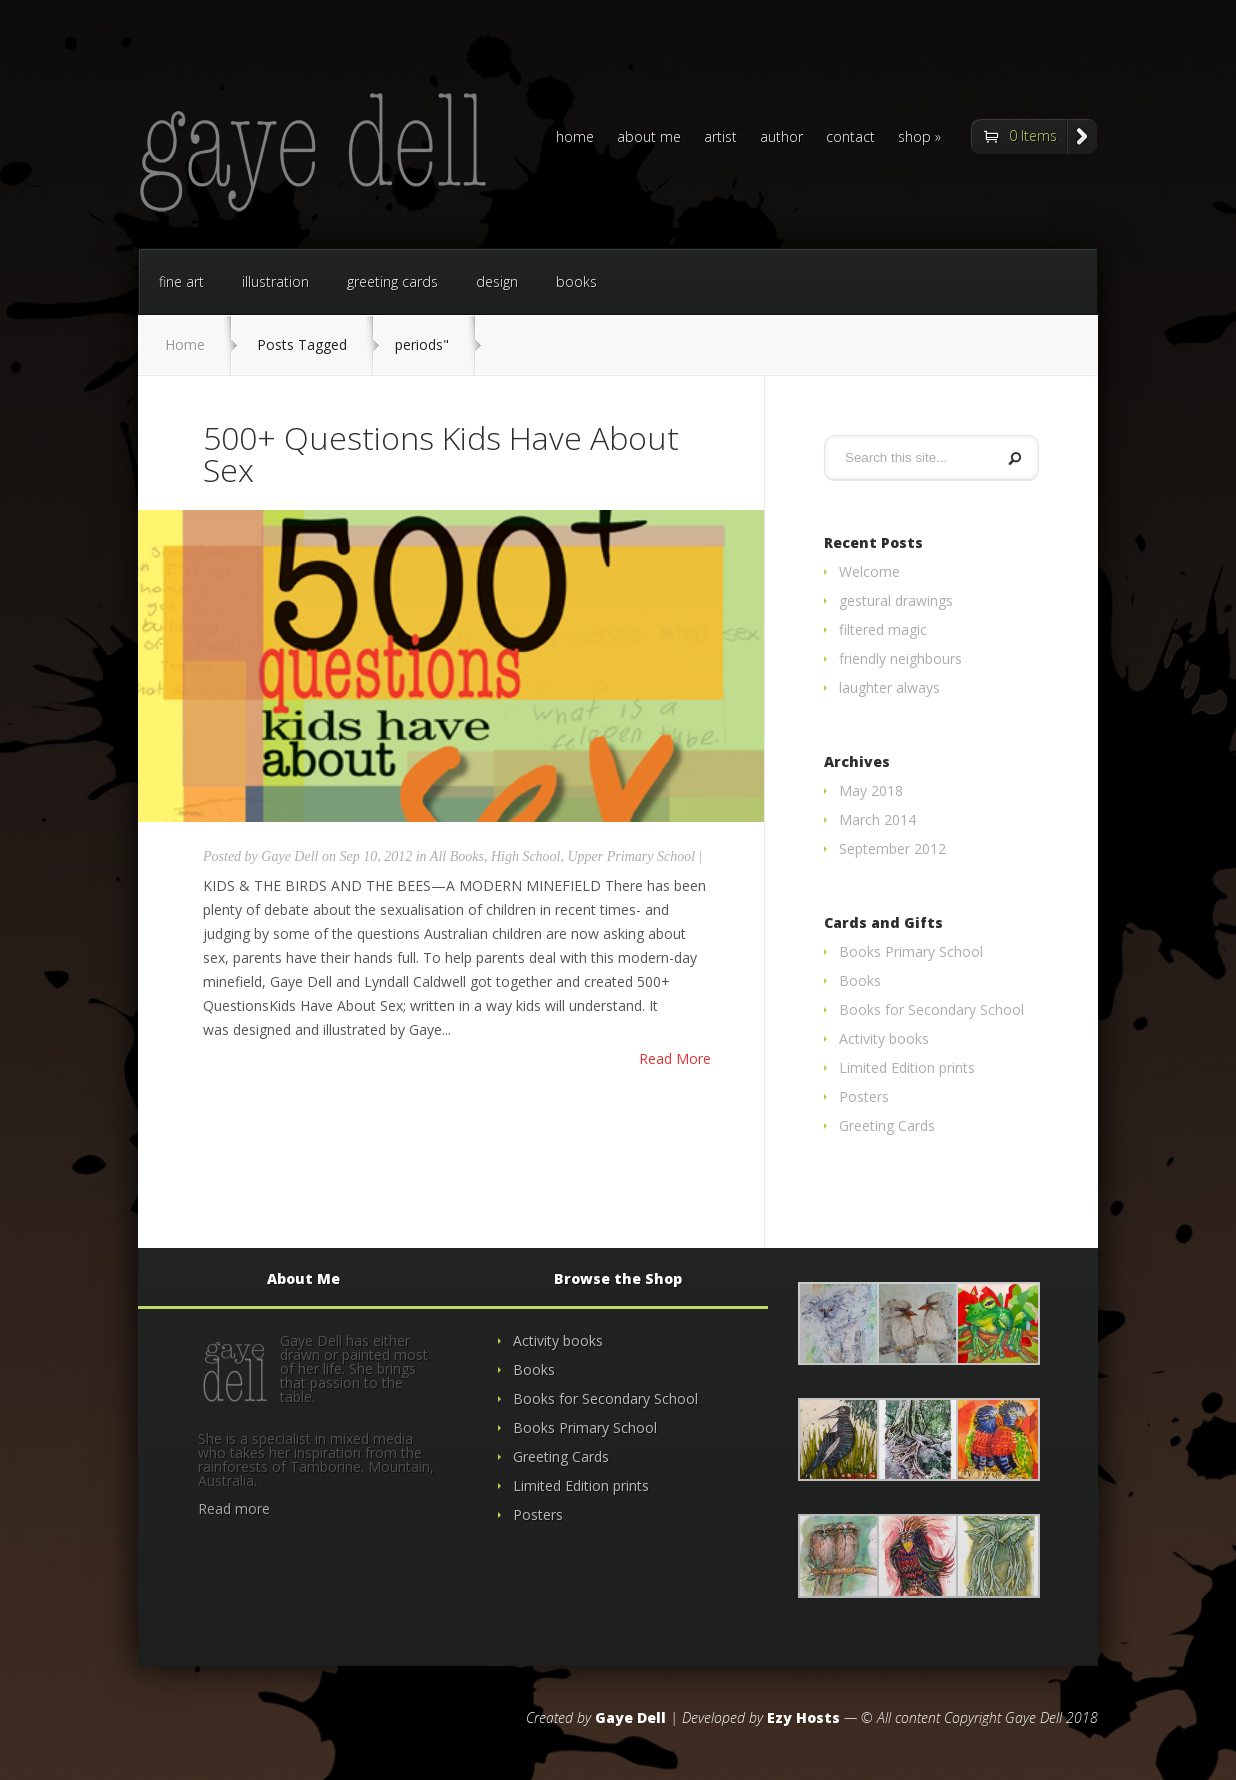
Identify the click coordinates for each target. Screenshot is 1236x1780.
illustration (275, 281)
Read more (234, 1508)
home (575, 138)
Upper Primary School (632, 856)
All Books (457, 856)
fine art (181, 281)
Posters (864, 1096)
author (781, 138)
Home (185, 344)
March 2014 (877, 819)
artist (720, 138)
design (497, 281)
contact (850, 138)
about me (649, 138)
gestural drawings (896, 600)
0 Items (1033, 135)
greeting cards (392, 281)
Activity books (884, 1038)
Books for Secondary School (931, 1009)
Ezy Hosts (803, 1717)
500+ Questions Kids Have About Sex (441, 453)
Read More (675, 1059)
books (576, 281)
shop (914, 138)
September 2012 (892, 848)
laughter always (889, 687)
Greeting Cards (887, 1125)
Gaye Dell (289, 856)
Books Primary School (911, 951)
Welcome (869, 571)
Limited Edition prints (907, 1067)
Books (860, 980)
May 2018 (871, 790)
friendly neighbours (900, 658)
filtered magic (883, 629)
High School (526, 856)
